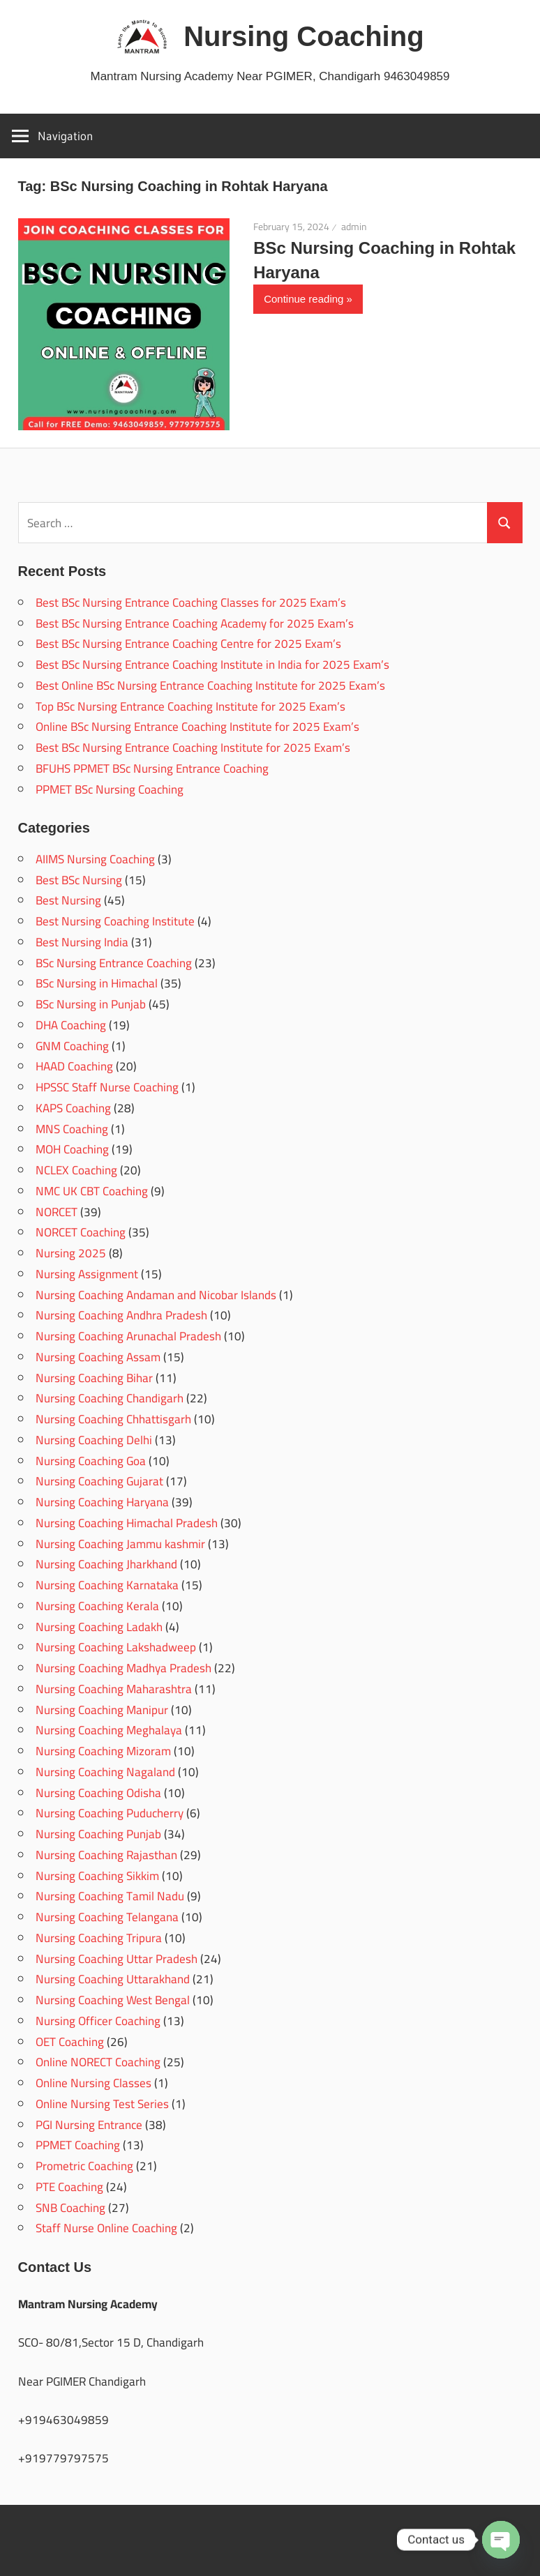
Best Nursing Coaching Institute (115, 921)
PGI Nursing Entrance (89, 2125)
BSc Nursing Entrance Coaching (114, 963)
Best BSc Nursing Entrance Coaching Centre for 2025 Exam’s (188, 643)
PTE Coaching (69, 2187)
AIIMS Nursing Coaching (95, 859)
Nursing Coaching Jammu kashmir (120, 1544)
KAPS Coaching (73, 1108)
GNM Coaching (72, 1046)
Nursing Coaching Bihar (94, 1378)
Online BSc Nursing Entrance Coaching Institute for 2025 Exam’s (197, 726)
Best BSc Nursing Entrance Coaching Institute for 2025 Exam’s (193, 747)
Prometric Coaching (84, 2166)
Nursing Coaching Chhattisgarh (113, 1419)
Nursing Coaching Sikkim (97, 1876)
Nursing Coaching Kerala (97, 1606)
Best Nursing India (82, 942)
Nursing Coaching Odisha (98, 1793)
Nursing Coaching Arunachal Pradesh (128, 1336)
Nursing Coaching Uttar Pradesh (116, 1959)
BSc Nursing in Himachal (97, 983)
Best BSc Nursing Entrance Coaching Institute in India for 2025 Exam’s (212, 664)
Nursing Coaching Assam (98, 1357)
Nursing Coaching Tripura (99, 1938)
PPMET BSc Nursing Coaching (109, 789)
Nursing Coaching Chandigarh (109, 1398)
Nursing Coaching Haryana (102, 1502)
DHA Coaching (71, 1025)
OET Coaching (70, 2042)
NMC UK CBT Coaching (92, 1191)
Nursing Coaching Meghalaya (109, 1730)
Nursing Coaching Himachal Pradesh (127, 1523)
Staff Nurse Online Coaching (106, 2228)
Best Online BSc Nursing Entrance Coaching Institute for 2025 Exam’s (210, 685)
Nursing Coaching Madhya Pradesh (123, 1668)
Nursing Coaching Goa (91, 1461)
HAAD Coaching (74, 1066)
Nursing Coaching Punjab (98, 1834)
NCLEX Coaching (76, 1170)
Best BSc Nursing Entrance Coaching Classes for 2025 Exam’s (191, 602)
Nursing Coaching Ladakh (99, 1627)
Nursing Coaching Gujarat (99, 1481)
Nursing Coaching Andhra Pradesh (121, 1315)
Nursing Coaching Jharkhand (106, 1564)
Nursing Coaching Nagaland (105, 1772)
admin (354, 227)
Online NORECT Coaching (98, 2062)
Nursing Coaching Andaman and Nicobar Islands (156, 1295)
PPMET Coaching (78, 2145)
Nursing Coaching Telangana (107, 1917)
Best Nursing (68, 900)
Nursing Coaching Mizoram (103, 1751)
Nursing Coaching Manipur (102, 1710)
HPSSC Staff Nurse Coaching (107, 1087)
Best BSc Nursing (79, 880)
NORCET (56, 1212)
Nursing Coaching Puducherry (109, 1813)
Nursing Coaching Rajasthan (106, 1855)
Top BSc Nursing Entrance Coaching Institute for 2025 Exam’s (190, 706)
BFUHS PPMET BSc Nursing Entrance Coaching (152, 768)
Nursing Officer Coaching (98, 2021)
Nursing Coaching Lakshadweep (116, 1647)
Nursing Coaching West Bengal (113, 2000)
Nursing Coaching (303, 36)
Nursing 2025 (71, 1253)
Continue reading (303, 299)
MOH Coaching (72, 1149)
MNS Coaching (72, 1129)
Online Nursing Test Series (102, 2104)
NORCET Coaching (81, 1232)
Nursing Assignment (87, 1274)
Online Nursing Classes (93, 2083)
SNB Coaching (70, 2208)
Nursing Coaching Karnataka (107, 1585)
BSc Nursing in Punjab (91, 1004)
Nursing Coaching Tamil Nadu (110, 1896)
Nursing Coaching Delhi (94, 1440)
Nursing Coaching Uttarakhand (113, 1979)
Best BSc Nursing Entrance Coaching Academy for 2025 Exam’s (195, 623)
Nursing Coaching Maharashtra (114, 1689)
